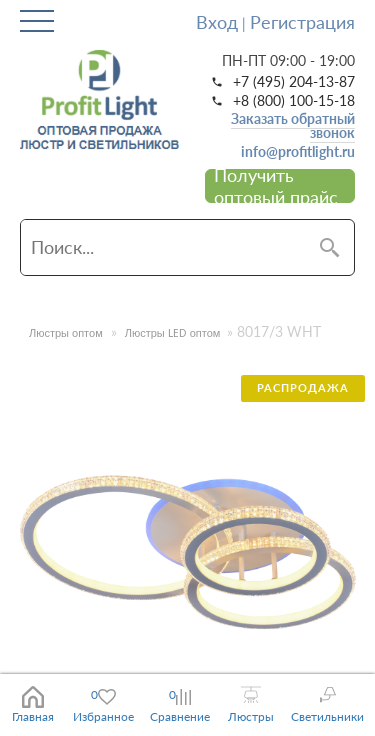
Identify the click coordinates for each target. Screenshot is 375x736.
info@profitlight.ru (298, 152)
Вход (217, 22)
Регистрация (302, 22)
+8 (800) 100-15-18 (294, 101)
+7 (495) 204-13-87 (294, 82)
